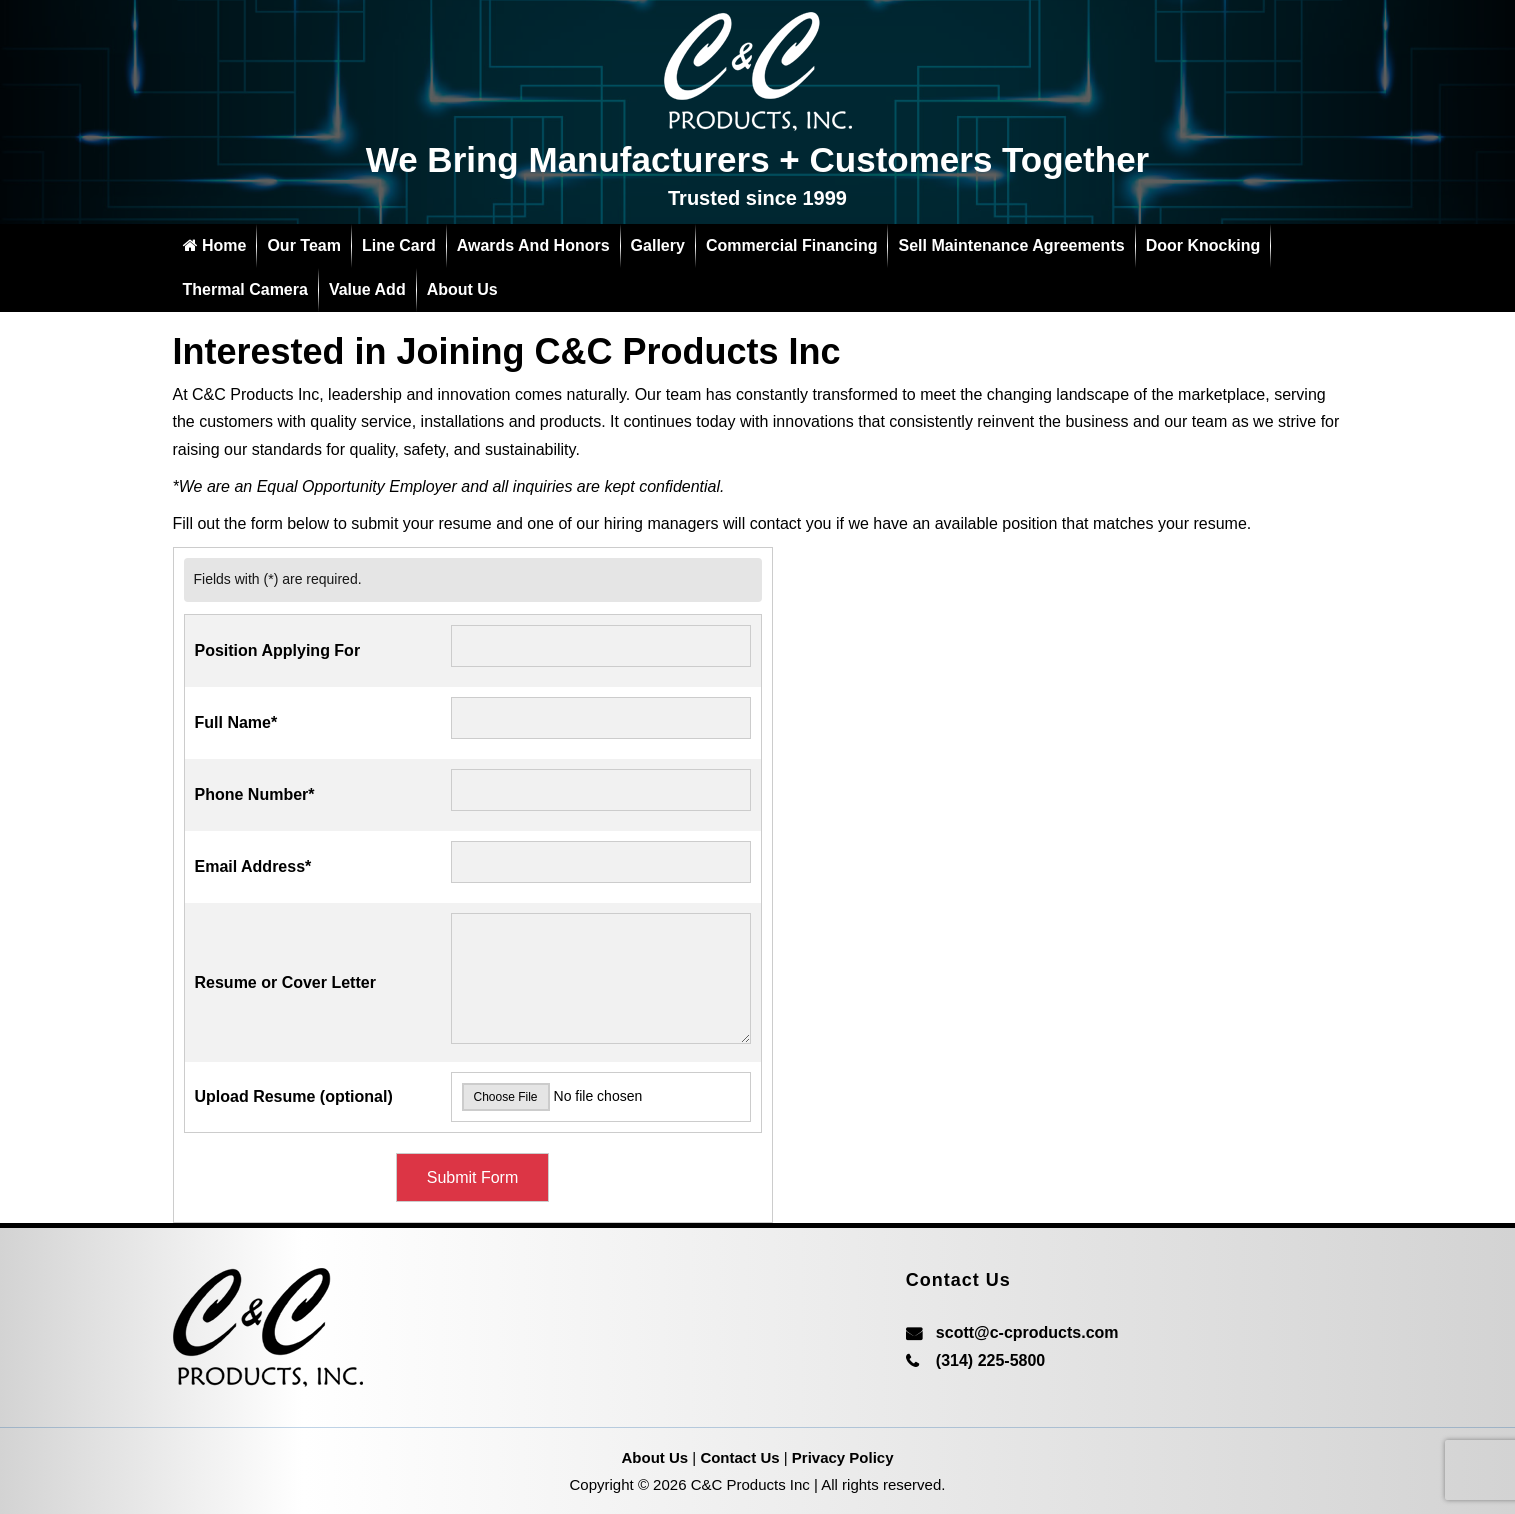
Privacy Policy (843, 1457)
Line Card (399, 245)
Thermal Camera (245, 289)
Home (215, 245)
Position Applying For (278, 650)
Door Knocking (1203, 245)
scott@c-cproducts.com (1027, 1332)
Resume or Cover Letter (285, 982)
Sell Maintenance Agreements (1011, 245)
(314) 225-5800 (990, 1360)
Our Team (304, 245)
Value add (367, 289)
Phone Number (255, 794)
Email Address (253, 866)
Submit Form (473, 1177)
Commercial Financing (792, 245)
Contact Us (739, 1457)
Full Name (236, 722)
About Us (462, 289)
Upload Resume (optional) (294, 1096)
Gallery (658, 245)
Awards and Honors (533, 245)
